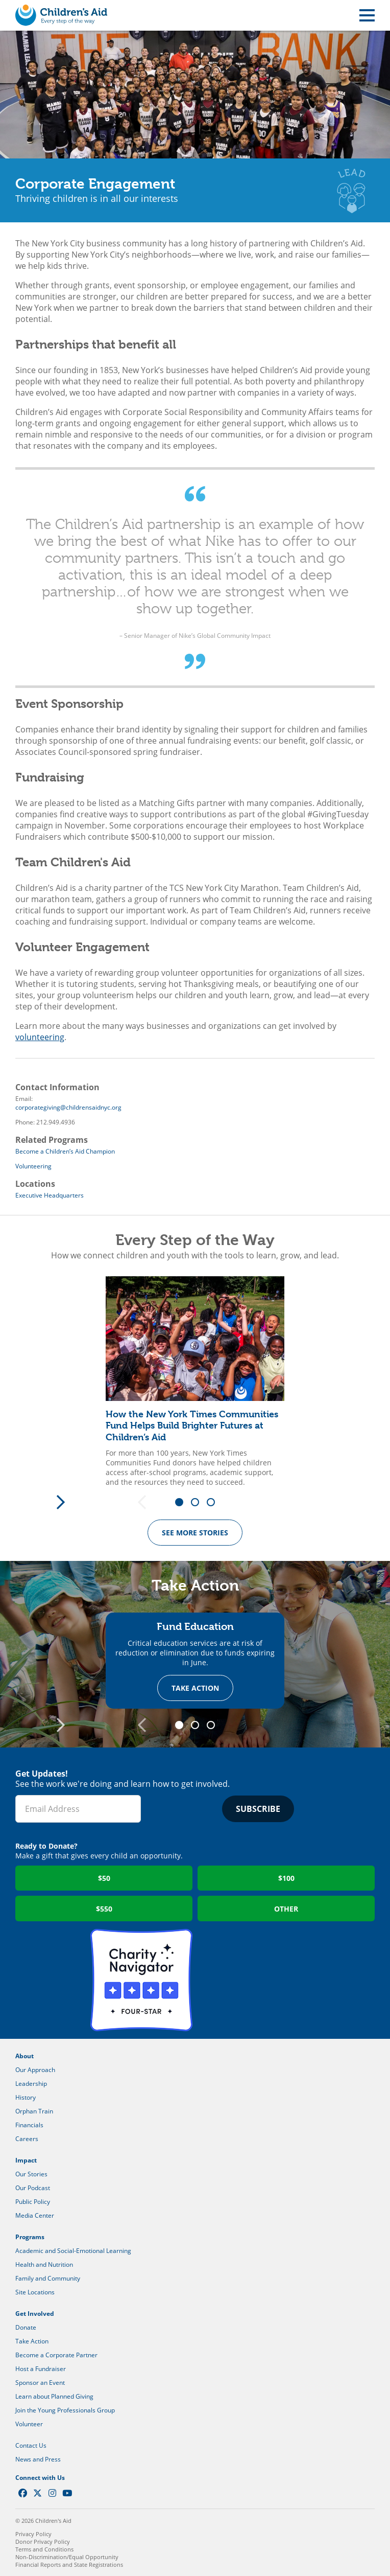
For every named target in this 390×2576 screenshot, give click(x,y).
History (25, 2097)
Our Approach (35, 2069)
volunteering (39, 1037)
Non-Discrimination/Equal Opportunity (66, 2557)
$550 (104, 1909)
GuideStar (249, 1980)
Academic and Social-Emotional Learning (73, 2250)
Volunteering (33, 1166)
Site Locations (35, 2292)
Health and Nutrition (44, 2264)
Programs (29, 2237)
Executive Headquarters (49, 1195)
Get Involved (34, 2313)
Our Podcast (32, 2187)
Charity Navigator (141, 1980)
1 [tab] (182, 1502)
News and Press (38, 2459)
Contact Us (30, 2445)
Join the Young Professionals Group (65, 2410)
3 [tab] (214, 1502)
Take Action (195, 1688)
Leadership (31, 2083)
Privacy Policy (33, 2534)
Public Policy (32, 2201)
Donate (25, 2327)
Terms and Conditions (44, 2549)
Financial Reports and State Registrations (69, 2564)
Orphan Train (34, 2111)
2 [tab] (198, 1502)
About (24, 2056)
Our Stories (31, 2174)
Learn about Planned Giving (54, 2396)
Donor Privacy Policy (42, 2541)
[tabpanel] (195, 1381)
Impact (26, 2160)
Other (286, 1909)
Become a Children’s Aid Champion (65, 1151)
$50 (104, 1878)
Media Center (34, 2215)
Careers (26, 2138)
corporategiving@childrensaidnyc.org (68, 1107)
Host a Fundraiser (40, 2368)
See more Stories (195, 1532)
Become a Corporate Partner (56, 2355)
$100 (286, 1878)
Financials (29, 2125)
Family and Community (47, 2278)
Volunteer (29, 2424)
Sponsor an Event (40, 2382)
